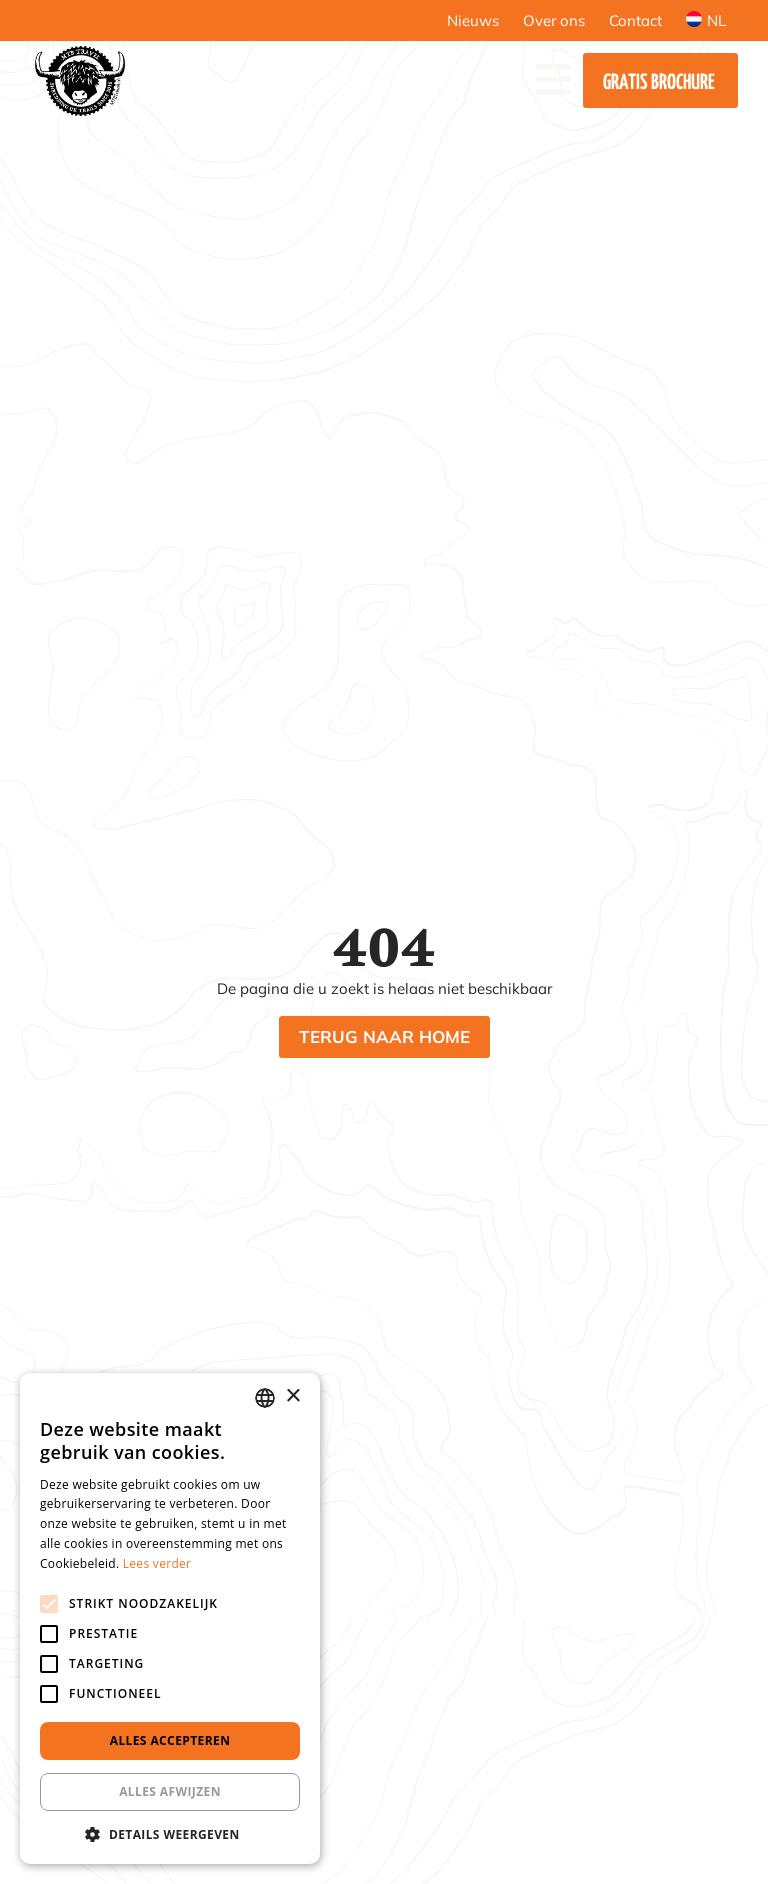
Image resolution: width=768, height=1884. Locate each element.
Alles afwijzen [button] (170, 1791)
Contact (635, 20)
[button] (170, 1834)
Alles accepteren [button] (170, 1740)
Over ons (554, 20)
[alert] (170, 1618)
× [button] (292, 1396)
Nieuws (473, 20)
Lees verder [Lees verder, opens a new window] (157, 1563)
